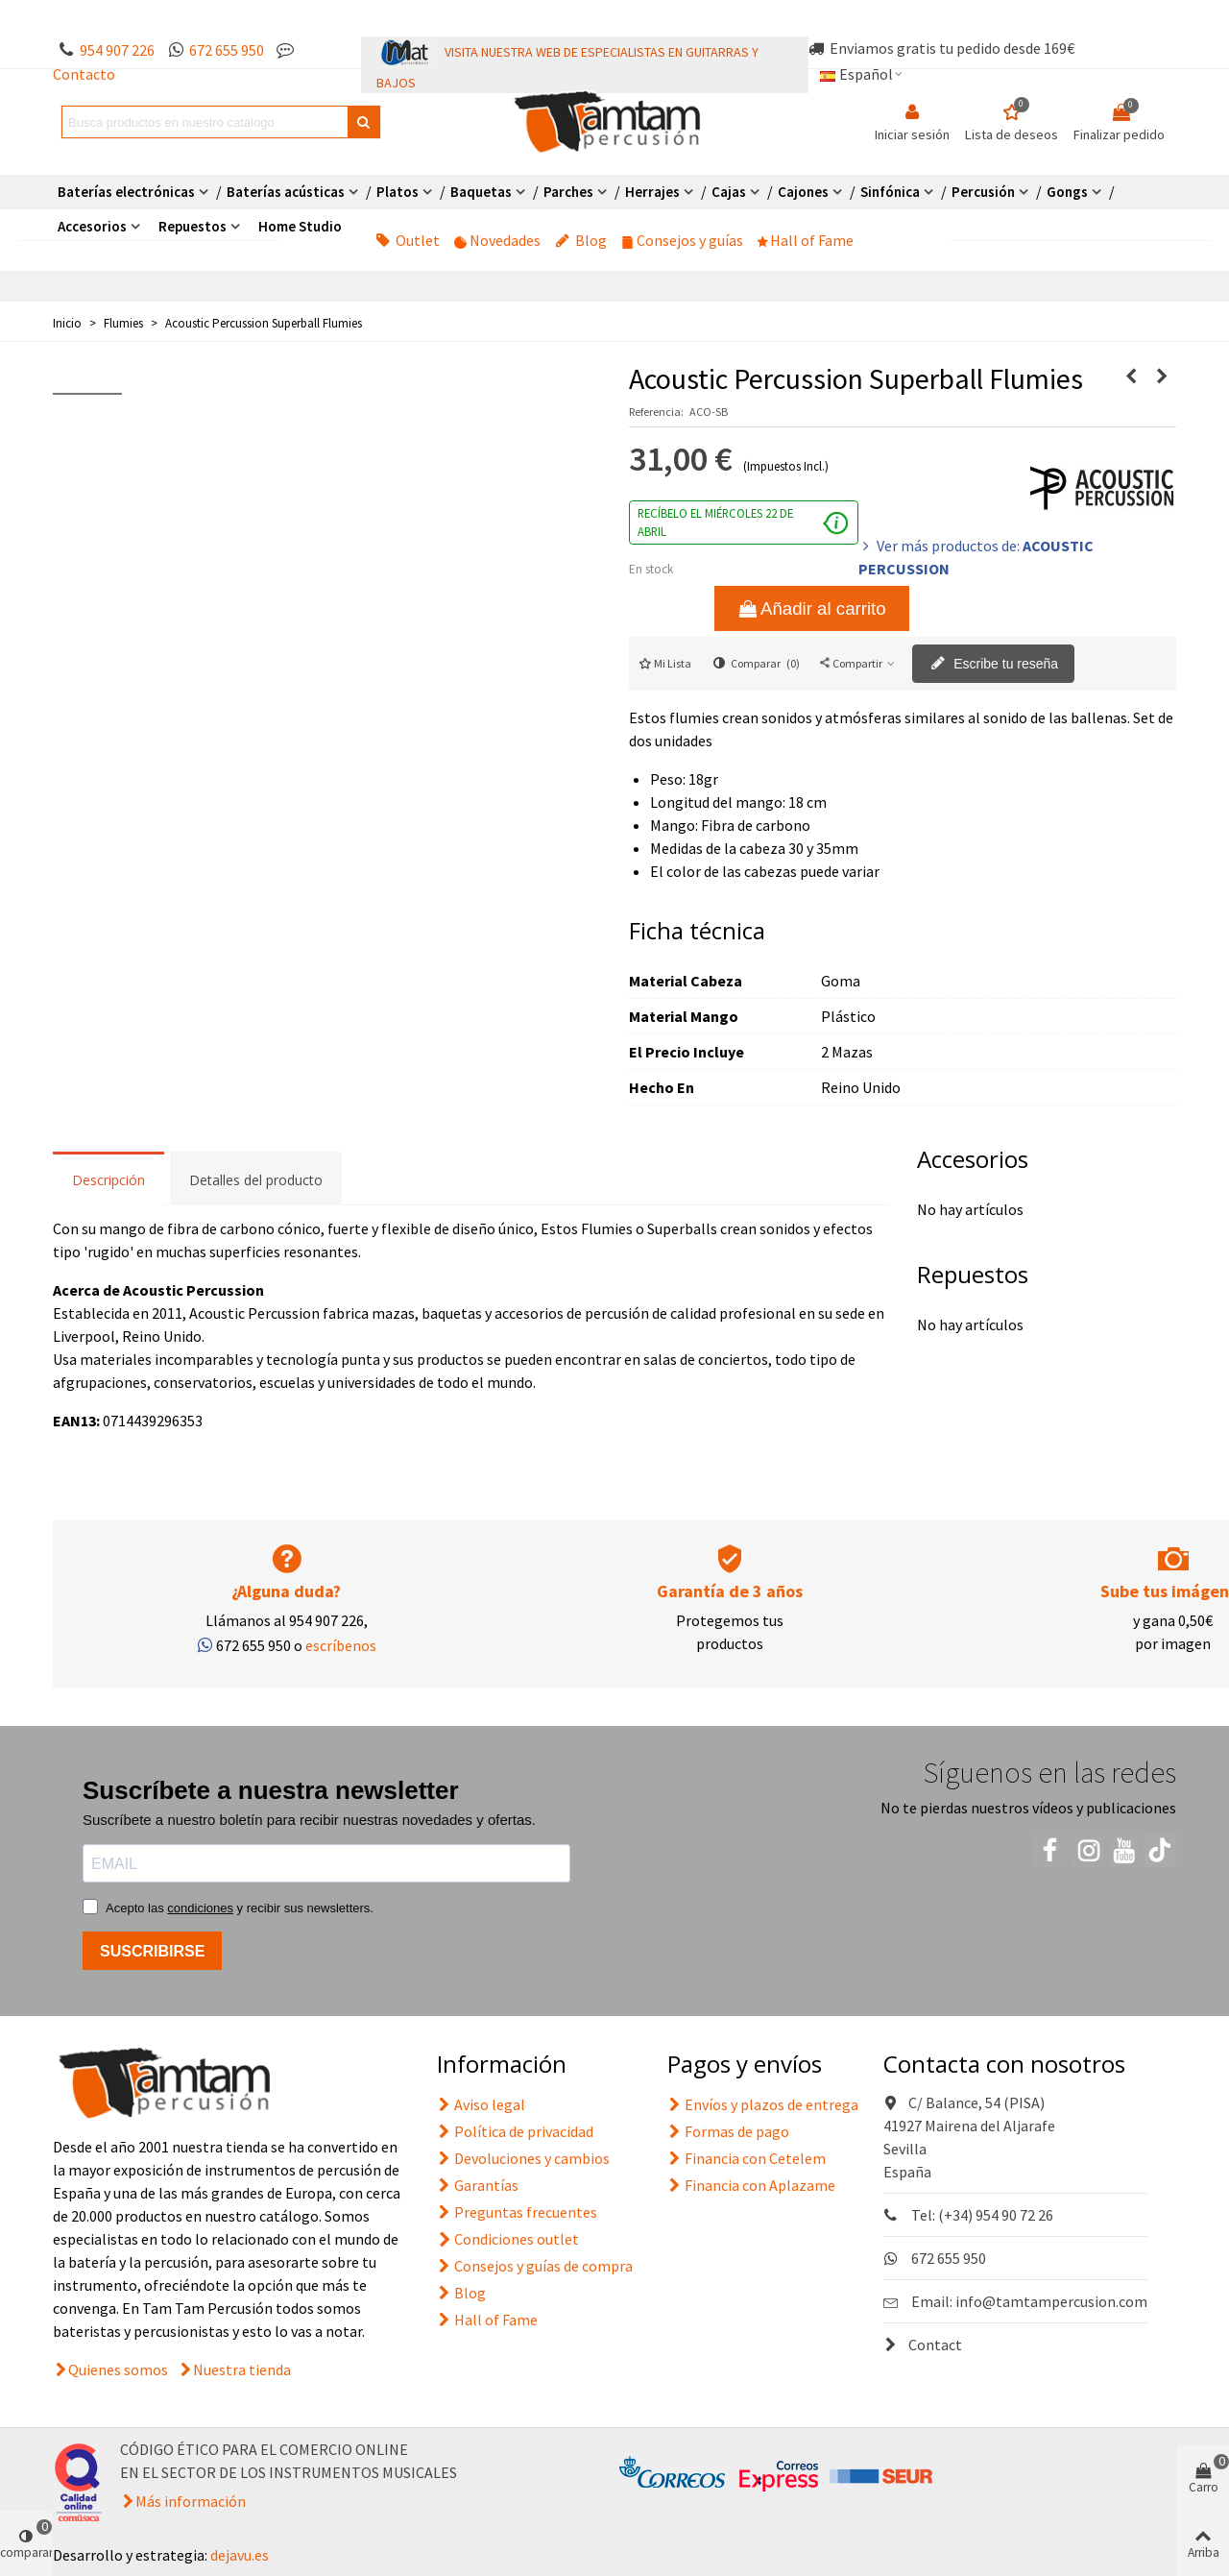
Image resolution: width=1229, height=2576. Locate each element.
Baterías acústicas (286, 191)
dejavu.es (239, 2554)
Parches (568, 191)
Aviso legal (481, 2104)
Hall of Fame (806, 240)
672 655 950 (226, 50)
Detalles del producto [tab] (256, 1180)
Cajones (803, 191)
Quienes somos (118, 2369)
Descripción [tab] (108, 1180)
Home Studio (300, 226)
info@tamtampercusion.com (1051, 2301)
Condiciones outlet (508, 2238)
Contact (922, 2344)
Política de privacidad (515, 2131)
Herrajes (652, 191)
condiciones (200, 1908)
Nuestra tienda (242, 2369)
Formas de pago (728, 2131)
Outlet (407, 240)
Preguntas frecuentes (517, 2212)
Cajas (728, 191)
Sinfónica (890, 191)
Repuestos (192, 226)
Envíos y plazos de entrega (762, 2104)
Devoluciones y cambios (523, 2158)
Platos (397, 191)
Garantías (477, 2185)
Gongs (1067, 191)
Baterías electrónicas (126, 191)
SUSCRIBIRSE (152, 1951)
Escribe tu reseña (994, 664)
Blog (581, 240)
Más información (190, 2501)
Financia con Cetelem (746, 2158)
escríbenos (340, 1645)
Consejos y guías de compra (535, 2265)
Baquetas (481, 191)
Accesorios (92, 226)
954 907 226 (117, 50)
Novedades (497, 240)
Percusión (983, 191)
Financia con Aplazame (751, 2185)
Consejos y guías (682, 240)
